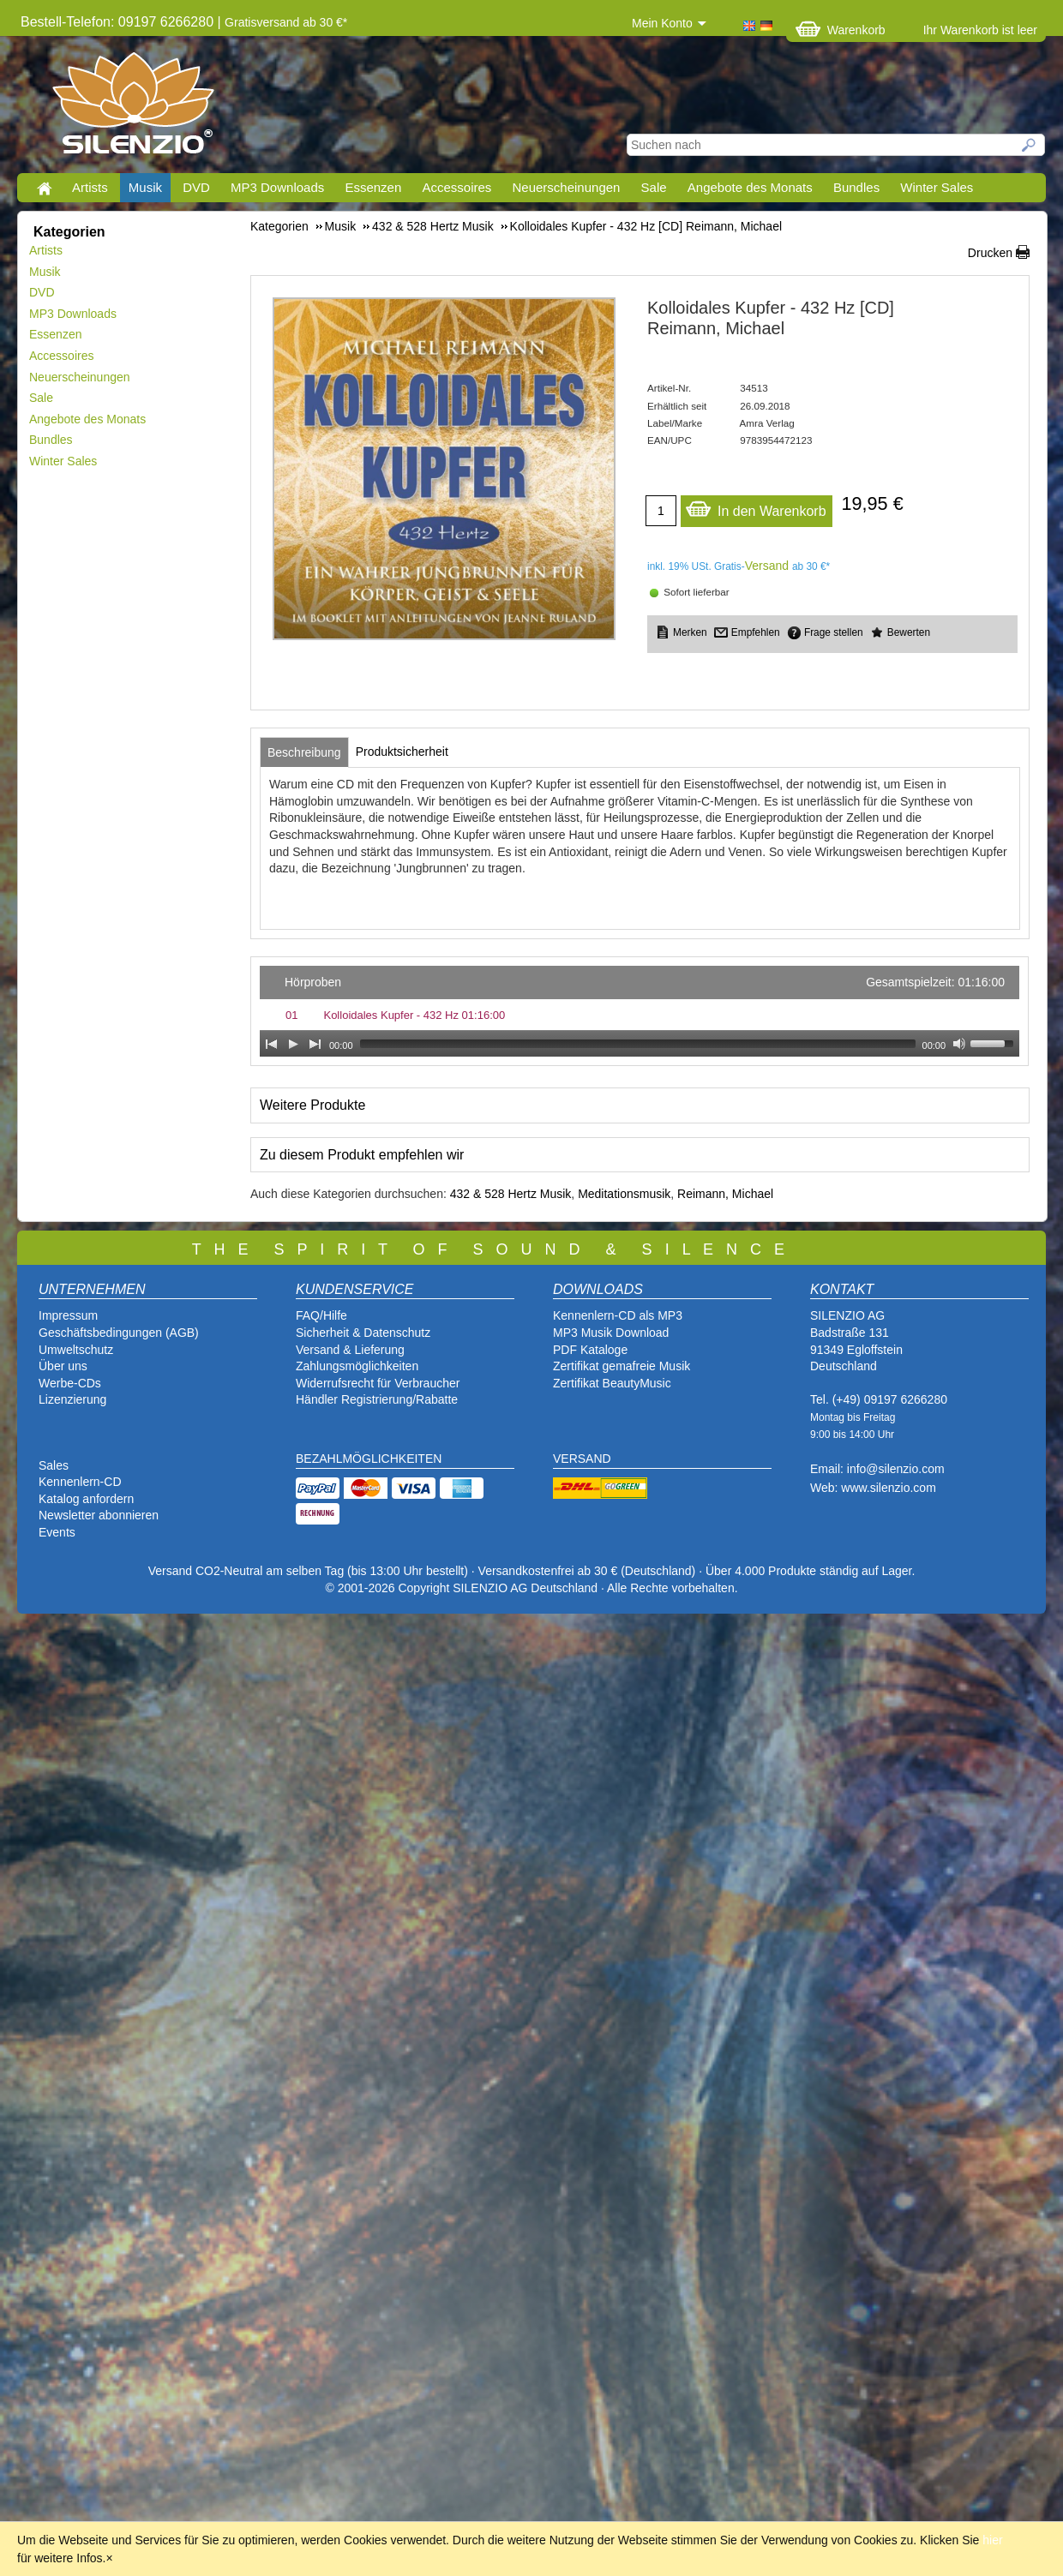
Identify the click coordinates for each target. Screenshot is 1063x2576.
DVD (196, 187)
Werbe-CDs (70, 1383)
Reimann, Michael (725, 1194)
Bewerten (908, 632)
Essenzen (373, 187)
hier (992, 2540)
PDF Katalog (587, 1350)
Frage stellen (833, 632)
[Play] (293, 1044)
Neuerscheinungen (567, 187)
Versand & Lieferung (350, 1350)
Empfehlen (755, 632)
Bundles (856, 187)
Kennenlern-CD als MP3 (617, 1315)
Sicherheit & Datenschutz (363, 1332)
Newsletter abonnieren (99, 1515)
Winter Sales (936, 187)
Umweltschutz (76, 1350)
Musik (145, 187)
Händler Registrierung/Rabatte (377, 1399)
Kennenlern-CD (80, 1482)
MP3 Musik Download (611, 1332)
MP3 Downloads (277, 187)
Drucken (990, 253)
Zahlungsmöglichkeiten (357, 1366)
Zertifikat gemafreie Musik (621, 1366)
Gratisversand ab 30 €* (286, 22)
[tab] (304, 752)
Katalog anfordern (86, 1499)
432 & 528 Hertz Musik (511, 1194)
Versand (767, 565)
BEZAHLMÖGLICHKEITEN (368, 1458)
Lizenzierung (72, 1399)
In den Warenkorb (755, 506)
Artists (90, 187)
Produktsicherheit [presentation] (402, 751)
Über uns (63, 1366)
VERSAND (582, 1458)
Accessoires (456, 187)
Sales (54, 1465)
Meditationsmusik (624, 1194)
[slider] (638, 1043)
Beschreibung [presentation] (304, 752)
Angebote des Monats (750, 187)
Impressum (68, 1315)
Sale (654, 187)
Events (57, 1532)
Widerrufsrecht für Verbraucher (377, 1383)
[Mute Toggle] (959, 1044)
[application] (639, 1011)
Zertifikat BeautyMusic (612, 1383)
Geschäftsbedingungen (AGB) (119, 1332)
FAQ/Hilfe (321, 1315)
